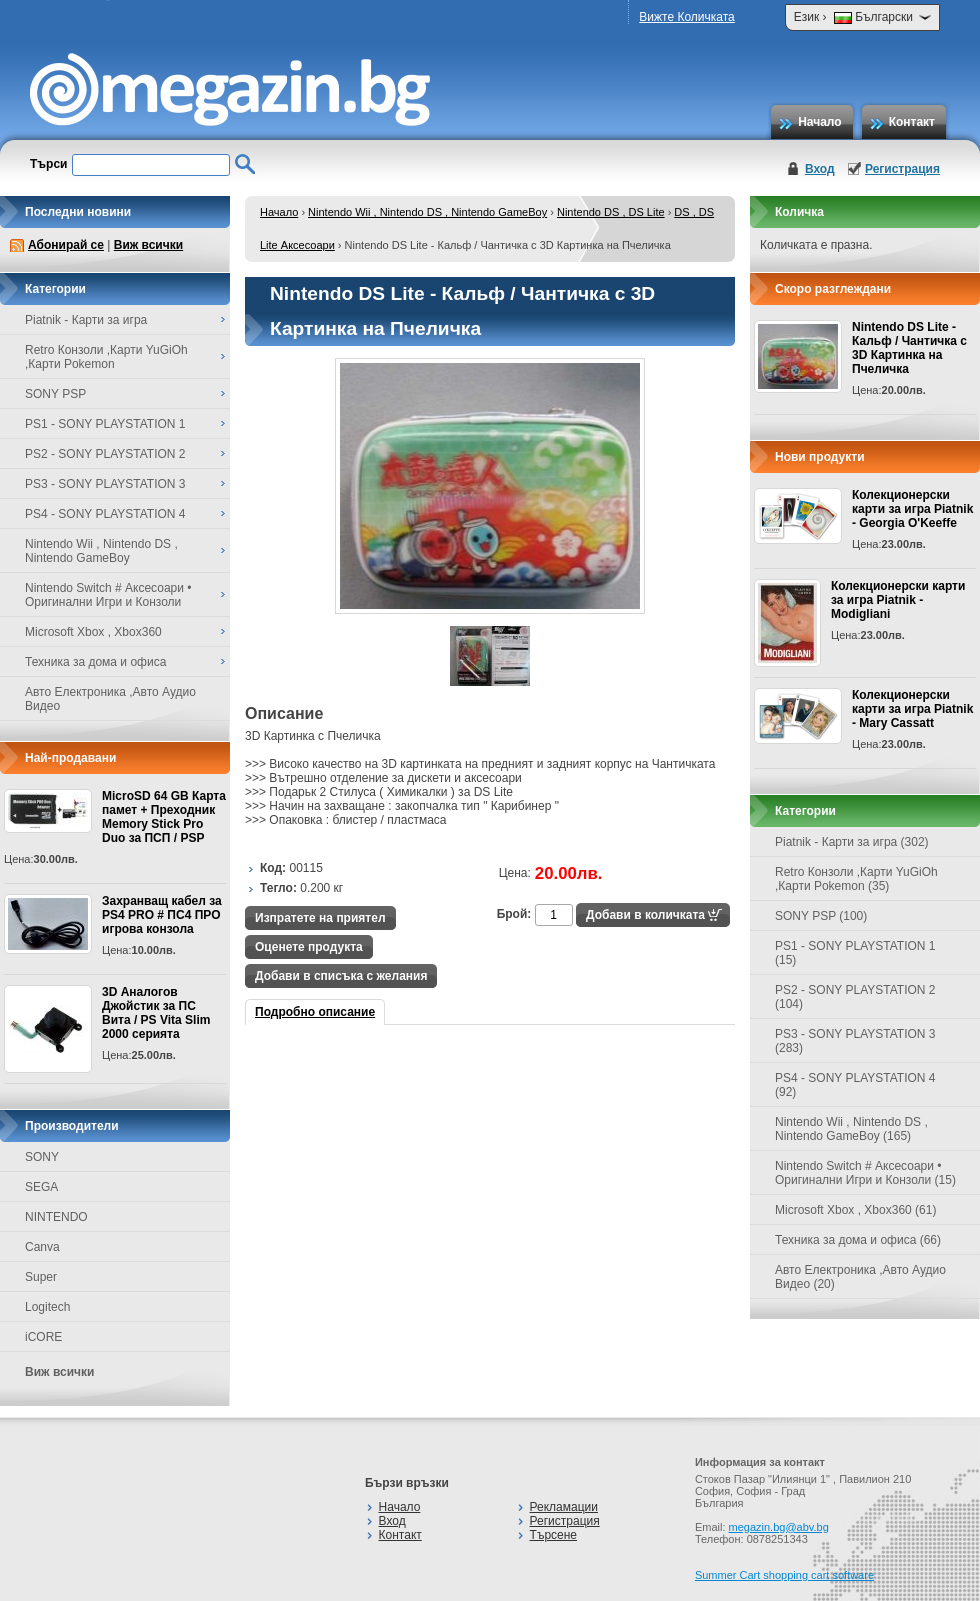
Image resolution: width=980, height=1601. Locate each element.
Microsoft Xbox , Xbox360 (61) (855, 1210)
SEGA (41, 1187)
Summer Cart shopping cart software (784, 1575)
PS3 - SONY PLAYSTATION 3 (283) (855, 1041)
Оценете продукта (309, 947)
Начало (819, 122)
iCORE (43, 1337)
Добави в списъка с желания (341, 976)
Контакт (912, 122)
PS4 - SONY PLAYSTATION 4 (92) (855, 1085)
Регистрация (902, 169)
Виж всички (148, 245)
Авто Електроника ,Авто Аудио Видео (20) (860, 1277)
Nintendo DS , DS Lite (611, 212)
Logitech (47, 1307)
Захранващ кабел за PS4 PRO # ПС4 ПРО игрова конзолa (162, 915)
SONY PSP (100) (821, 916)
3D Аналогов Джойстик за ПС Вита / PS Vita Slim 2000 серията (156, 1013)
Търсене (553, 1535)
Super (41, 1277)
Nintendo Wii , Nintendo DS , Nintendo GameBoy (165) (851, 1129)
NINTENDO (56, 1217)
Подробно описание (315, 1012)
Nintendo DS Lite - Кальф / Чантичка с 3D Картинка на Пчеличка (909, 348)
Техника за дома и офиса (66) (858, 1240)
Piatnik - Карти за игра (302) (852, 842)
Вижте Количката (686, 17)
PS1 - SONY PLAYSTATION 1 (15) (855, 953)
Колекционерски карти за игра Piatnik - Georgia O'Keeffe (912, 509)
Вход (820, 169)
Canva (42, 1247)
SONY (42, 1157)
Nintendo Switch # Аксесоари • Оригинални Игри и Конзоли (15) (865, 1173)
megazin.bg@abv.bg (779, 1527)
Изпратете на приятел (320, 918)
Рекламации (564, 1507)
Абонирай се (66, 245)
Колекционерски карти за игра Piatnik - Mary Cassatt (912, 709)
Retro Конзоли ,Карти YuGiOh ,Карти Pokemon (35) (856, 879)
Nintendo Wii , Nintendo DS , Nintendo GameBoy (427, 212)
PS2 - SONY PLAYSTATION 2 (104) (855, 997)
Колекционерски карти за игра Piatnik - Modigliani (898, 600)
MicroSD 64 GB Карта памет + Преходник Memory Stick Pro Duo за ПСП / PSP (164, 817)
